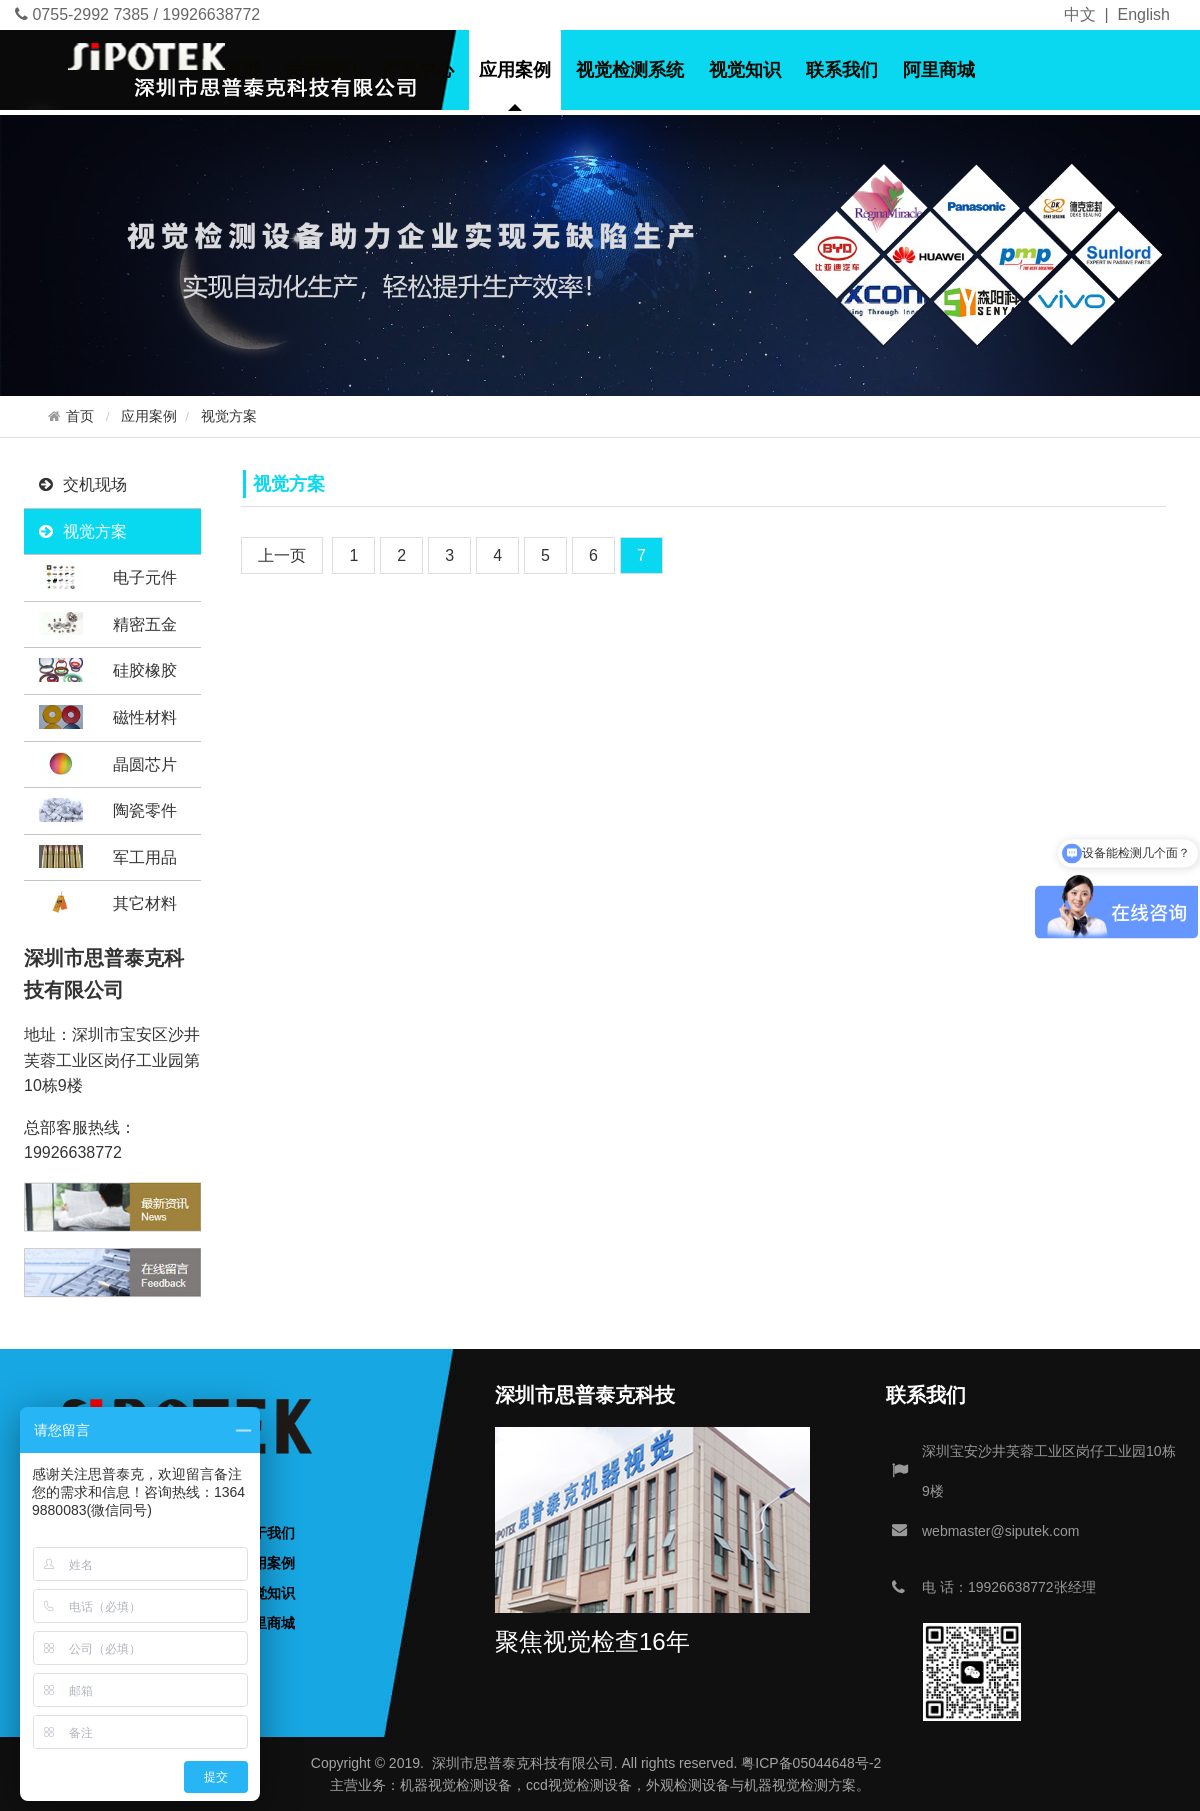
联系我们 (842, 70)
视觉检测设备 (470, 1785)
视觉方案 (229, 416)
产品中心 (418, 70)
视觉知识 (745, 70)
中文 (1080, 14)
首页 (242, 70)
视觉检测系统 (630, 70)
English (1144, 14)
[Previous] (282, 555)
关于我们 (321, 70)
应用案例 (515, 70)
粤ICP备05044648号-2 (811, 1763)
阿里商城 (939, 70)
